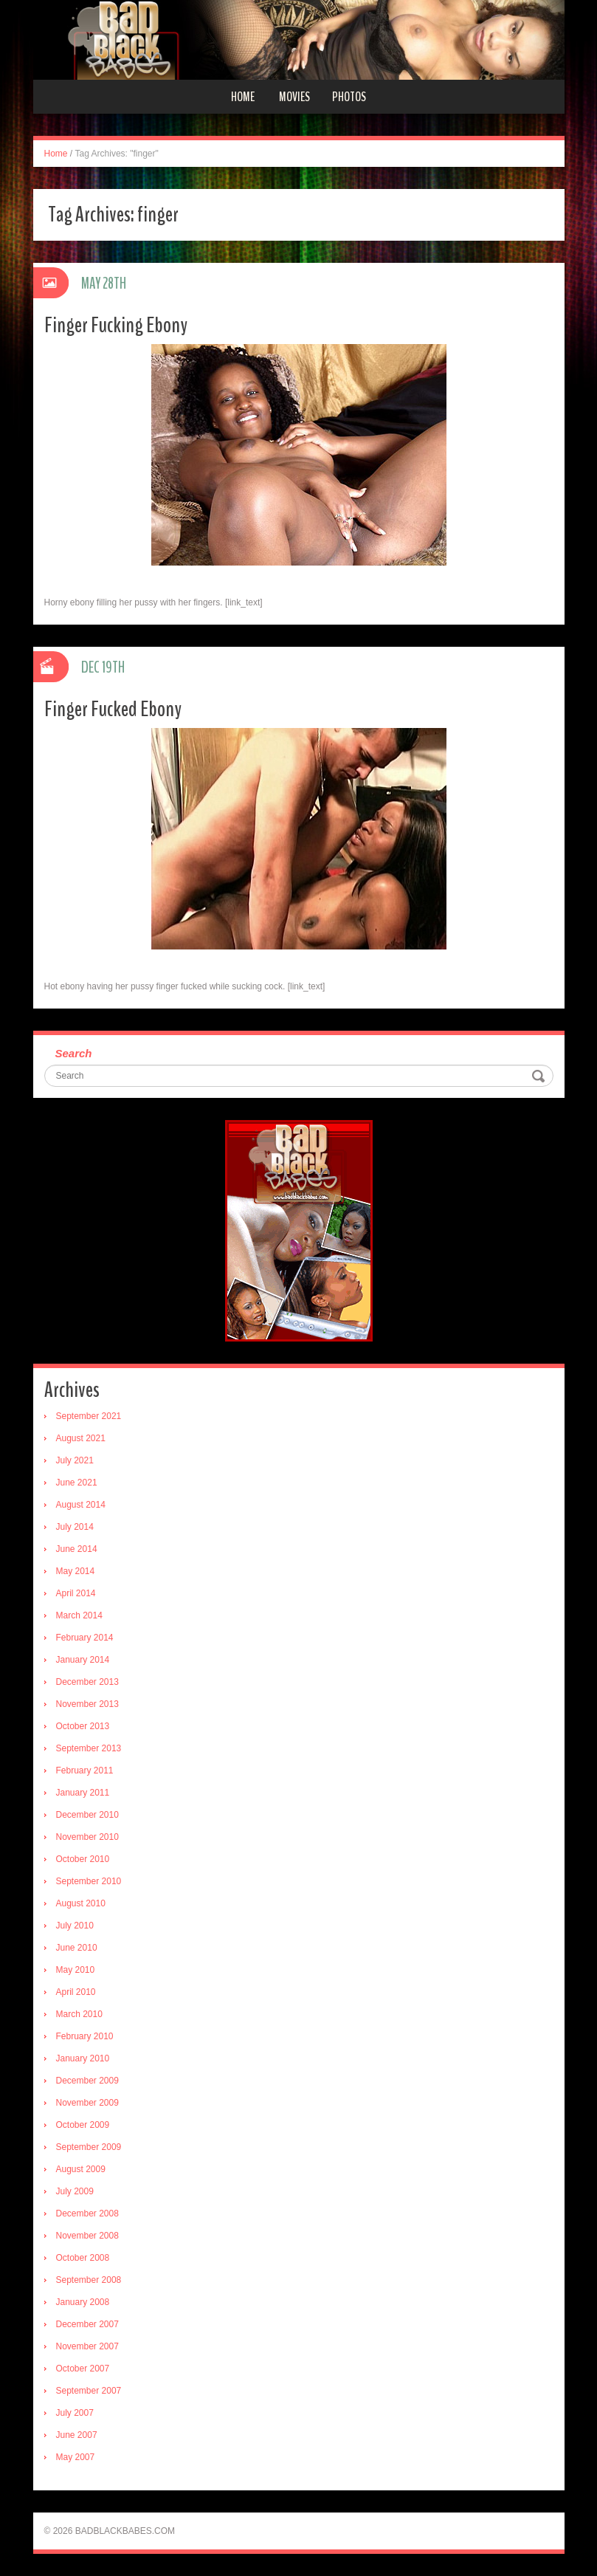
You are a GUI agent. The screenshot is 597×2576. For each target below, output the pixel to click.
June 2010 (76, 1948)
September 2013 (89, 1748)
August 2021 (81, 1438)
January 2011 (83, 1792)
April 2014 (76, 1593)
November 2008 (87, 2235)
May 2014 (75, 1571)
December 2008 (87, 2213)
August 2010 (81, 1903)
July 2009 (75, 2191)
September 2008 (89, 2280)
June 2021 (76, 1482)
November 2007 (87, 2346)
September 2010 (89, 1881)
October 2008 (83, 2258)
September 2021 (89, 1416)
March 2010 (79, 2014)
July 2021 (75, 1460)
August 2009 (81, 2169)
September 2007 (89, 2391)
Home (243, 97)
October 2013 (83, 1726)
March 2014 (79, 1615)
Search (73, 1053)
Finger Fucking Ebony (115, 325)
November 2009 (87, 2103)
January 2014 (83, 1660)
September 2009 (89, 2147)
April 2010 (76, 1992)
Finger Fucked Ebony (113, 709)
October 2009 (83, 2125)
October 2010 (83, 1859)
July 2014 (75, 1527)
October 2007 (83, 2368)
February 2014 (85, 1637)
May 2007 (75, 2457)
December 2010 (87, 1815)
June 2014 (76, 1549)
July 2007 (75, 2413)
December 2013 (87, 1682)
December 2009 (87, 2080)
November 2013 (87, 1704)
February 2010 (85, 2036)
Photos (349, 97)
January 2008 (83, 2302)
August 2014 (81, 1505)
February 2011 (85, 1770)
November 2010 (87, 1837)
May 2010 (75, 1970)
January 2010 (83, 2058)
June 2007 (76, 2435)
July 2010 (75, 1925)
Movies (294, 97)
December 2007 (87, 2324)
